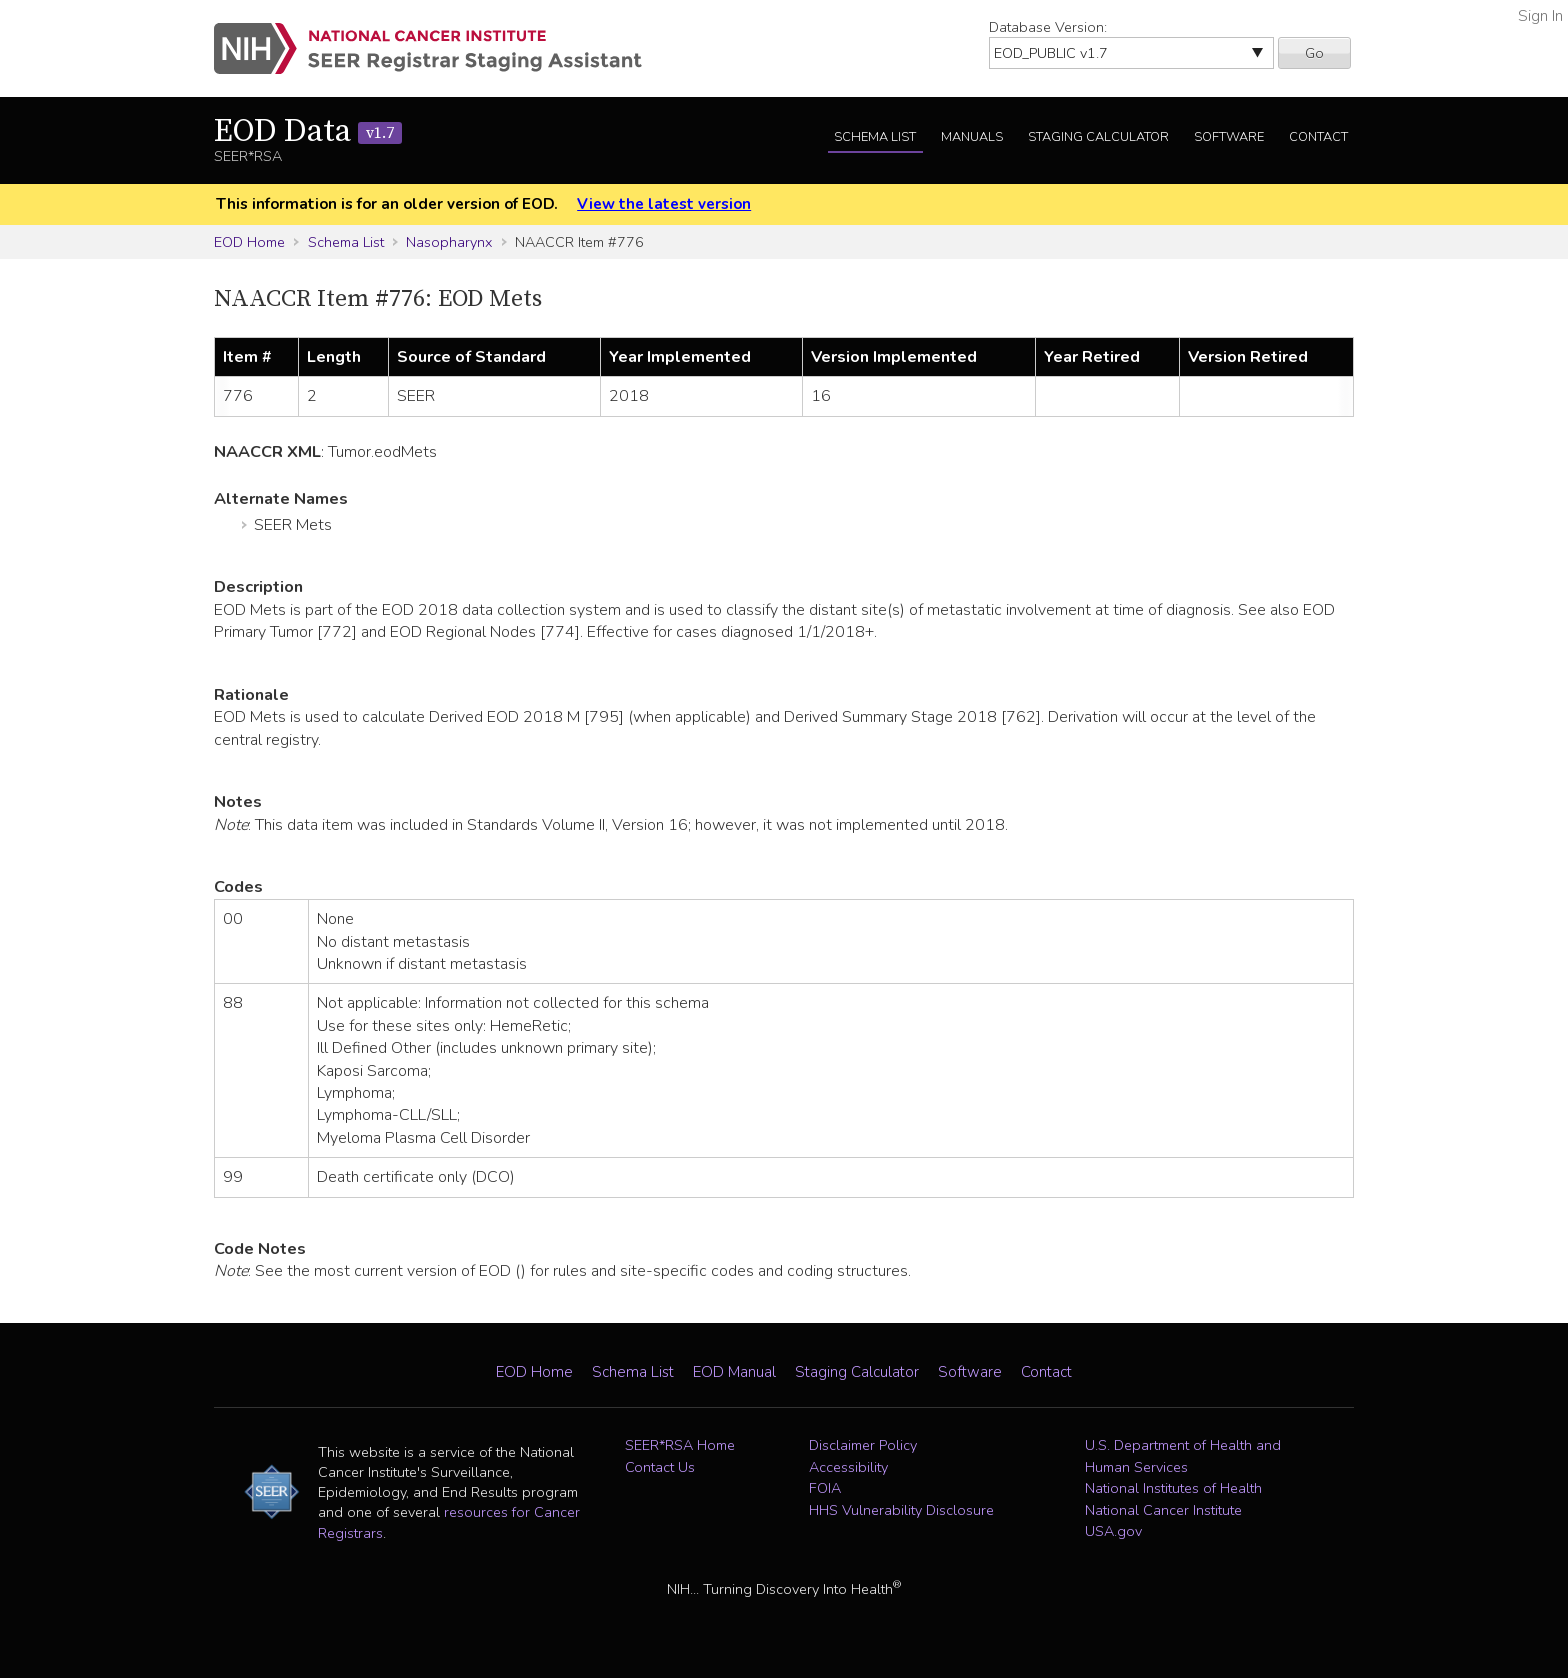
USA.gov (1113, 1531)
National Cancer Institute (1163, 1510)
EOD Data (308, 132)
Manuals (972, 137)
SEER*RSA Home (680, 1445)
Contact (1318, 137)
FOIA (825, 1488)
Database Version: (1048, 27)
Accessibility (848, 1467)
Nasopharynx (449, 242)
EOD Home (249, 242)
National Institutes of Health (1173, 1488)
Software (1229, 137)
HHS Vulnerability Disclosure (901, 1510)
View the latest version (664, 204)
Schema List (875, 137)
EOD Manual (734, 1372)
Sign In (1540, 16)
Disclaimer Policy (863, 1445)
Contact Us (660, 1467)
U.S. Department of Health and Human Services (1183, 1456)
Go (1314, 53)
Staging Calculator (1098, 137)
